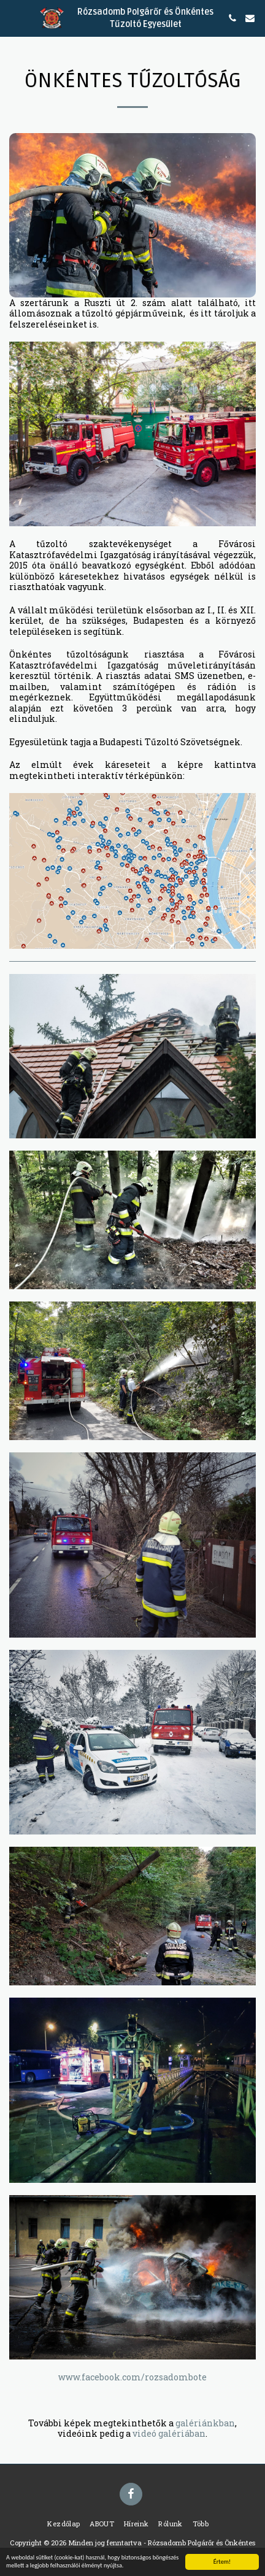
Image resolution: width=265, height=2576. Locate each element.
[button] (13, 18)
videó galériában (168, 2433)
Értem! (222, 2562)
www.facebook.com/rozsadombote (132, 2377)
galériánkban (205, 2423)
